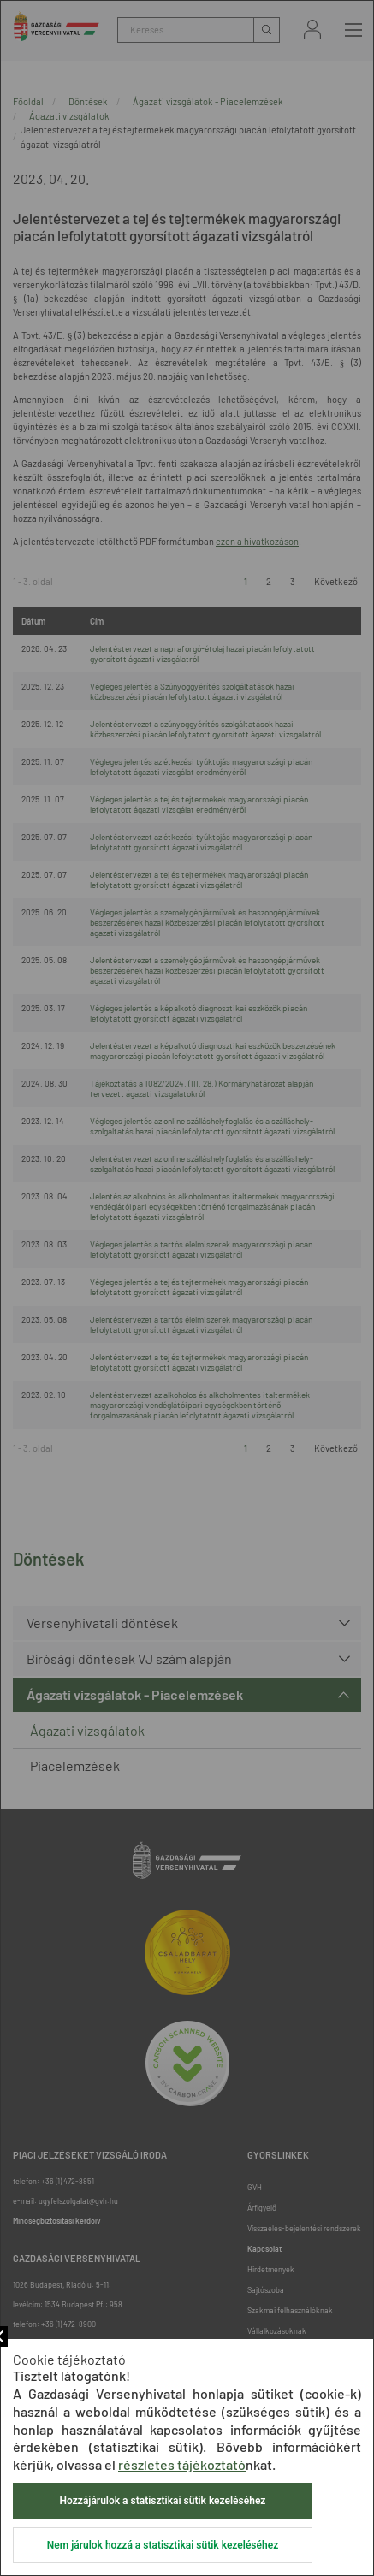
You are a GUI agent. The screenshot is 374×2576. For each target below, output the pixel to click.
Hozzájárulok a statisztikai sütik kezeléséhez (163, 2501)
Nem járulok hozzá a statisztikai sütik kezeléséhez (162, 2545)
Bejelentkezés (312, 29)
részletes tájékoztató (182, 2464)
